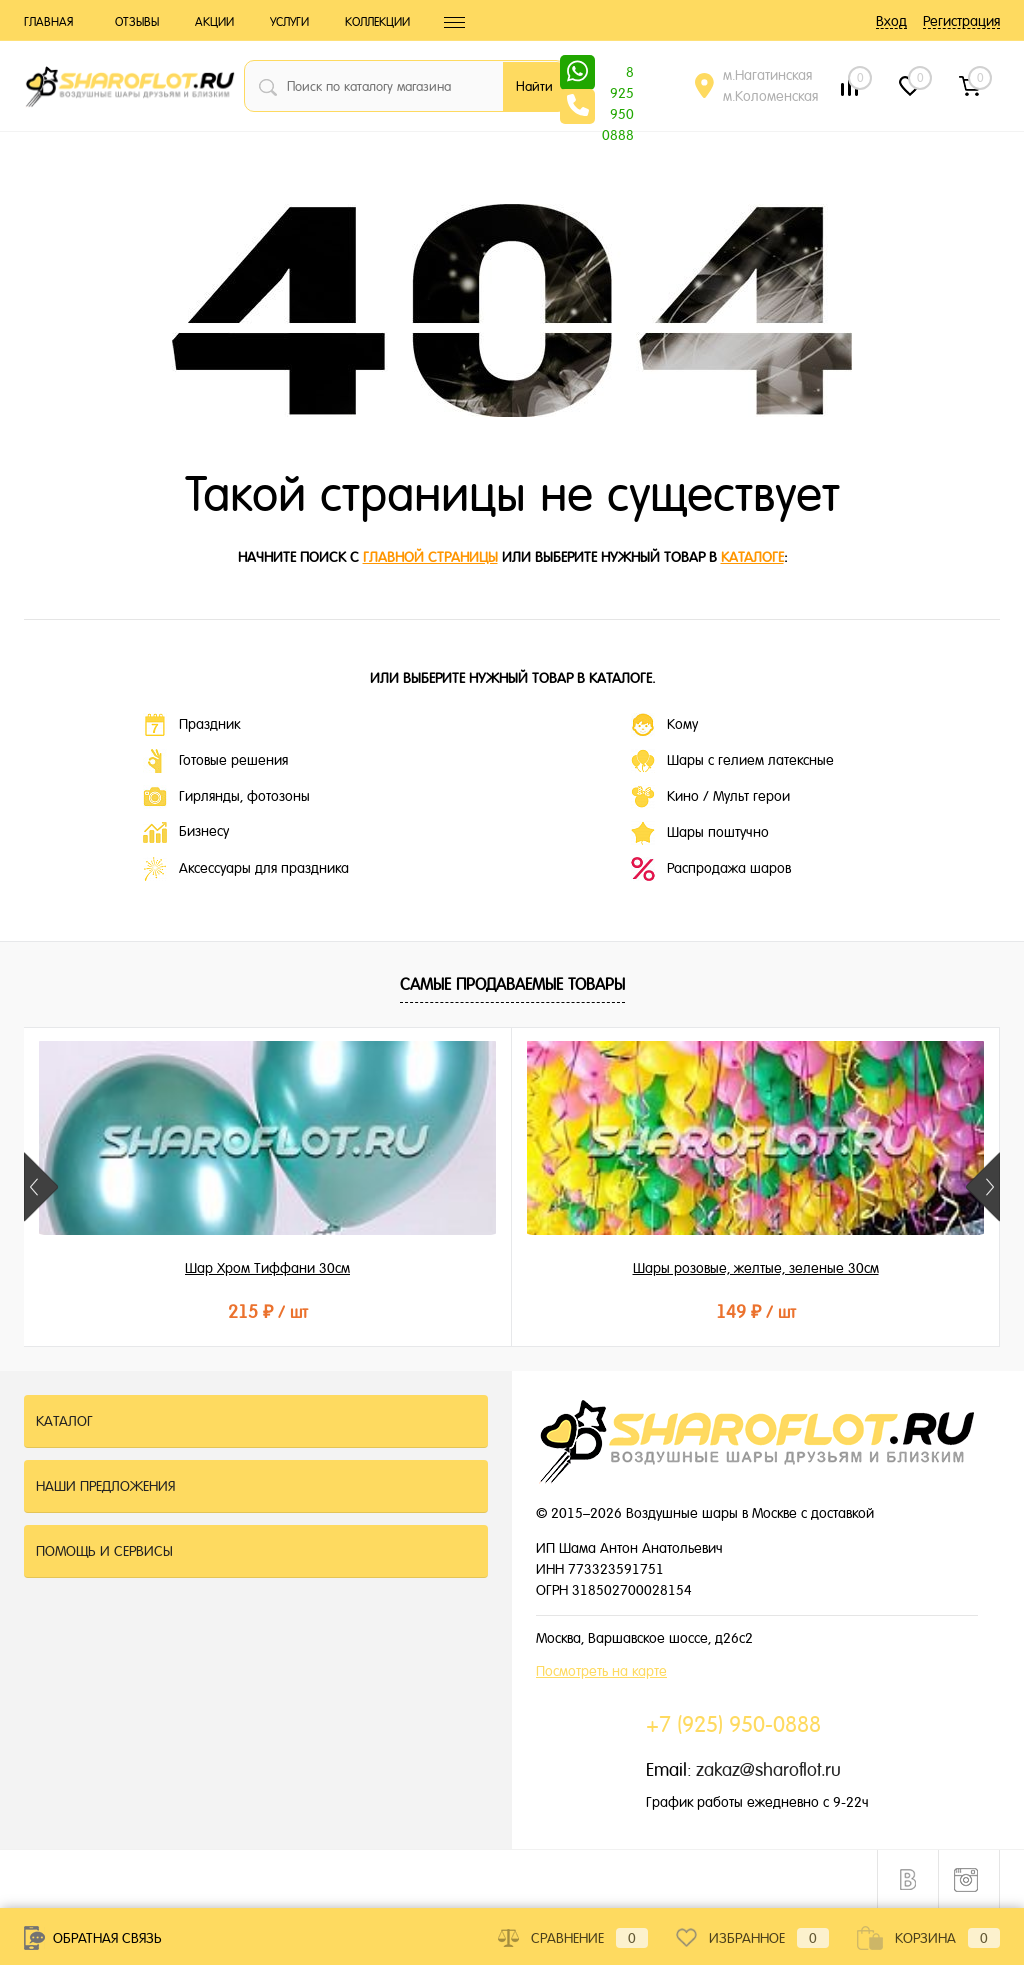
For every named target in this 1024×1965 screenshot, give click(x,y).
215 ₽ (186, 1311)
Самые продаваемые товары (512, 984)
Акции (214, 22)
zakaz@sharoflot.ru (768, 1769)
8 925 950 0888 (618, 74)
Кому (664, 725)
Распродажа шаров (711, 869)
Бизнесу (186, 832)
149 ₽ (511, 1311)
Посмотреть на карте (601, 1671)
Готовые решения (215, 761)
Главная (48, 22)
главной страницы (430, 557)
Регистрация (961, 21)
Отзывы (137, 22)
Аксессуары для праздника (246, 869)
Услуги (289, 22)
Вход (891, 21)
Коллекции (377, 22)
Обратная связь (93, 1938)
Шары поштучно (700, 833)
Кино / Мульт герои (710, 797)
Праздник (191, 725)
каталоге (752, 557)
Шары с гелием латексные (732, 761)
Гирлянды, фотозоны (226, 797)
